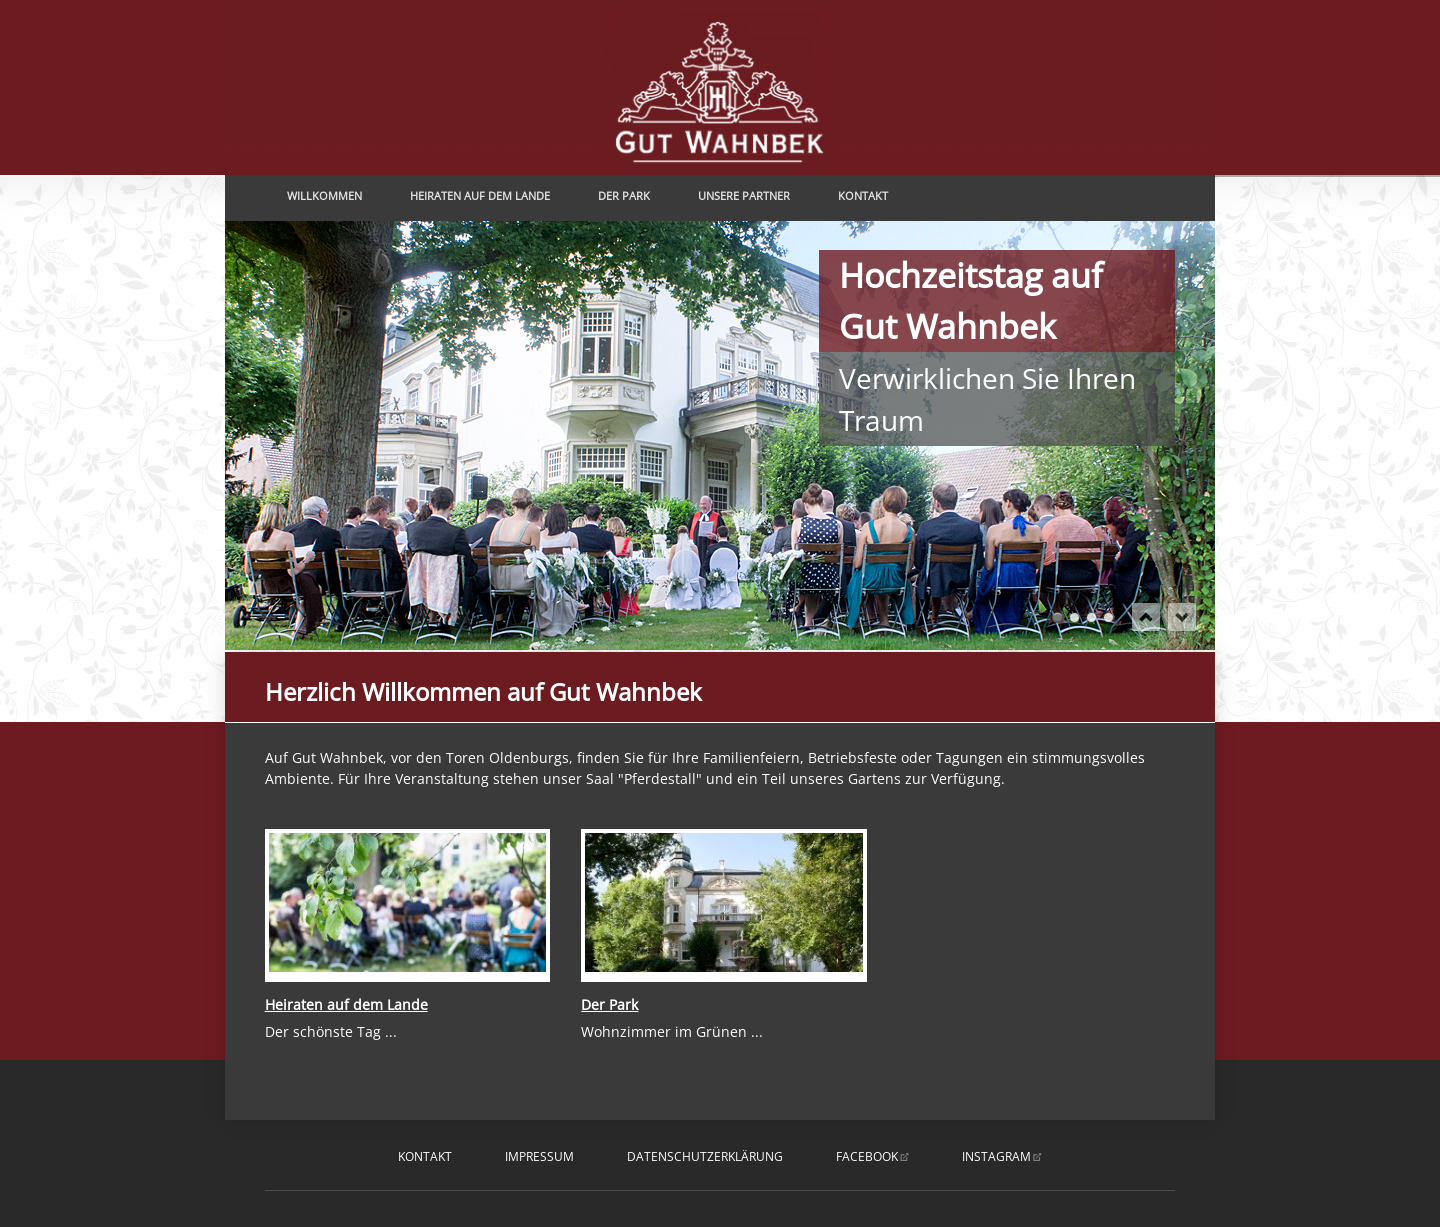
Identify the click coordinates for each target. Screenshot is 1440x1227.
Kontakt (863, 195)
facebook (867, 1156)
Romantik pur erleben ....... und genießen (1091, 617)
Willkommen (324, 195)
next (1182, 617)
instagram (996, 1156)
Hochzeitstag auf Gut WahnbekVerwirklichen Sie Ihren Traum (1057, 617)
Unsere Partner (744, 195)
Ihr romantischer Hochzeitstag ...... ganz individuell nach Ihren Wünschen (1108, 617)
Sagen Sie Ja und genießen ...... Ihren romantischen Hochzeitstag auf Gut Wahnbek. (1074, 617)
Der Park (624, 195)
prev (1146, 617)
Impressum (539, 1156)
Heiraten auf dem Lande (480, 195)
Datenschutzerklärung (705, 1156)
